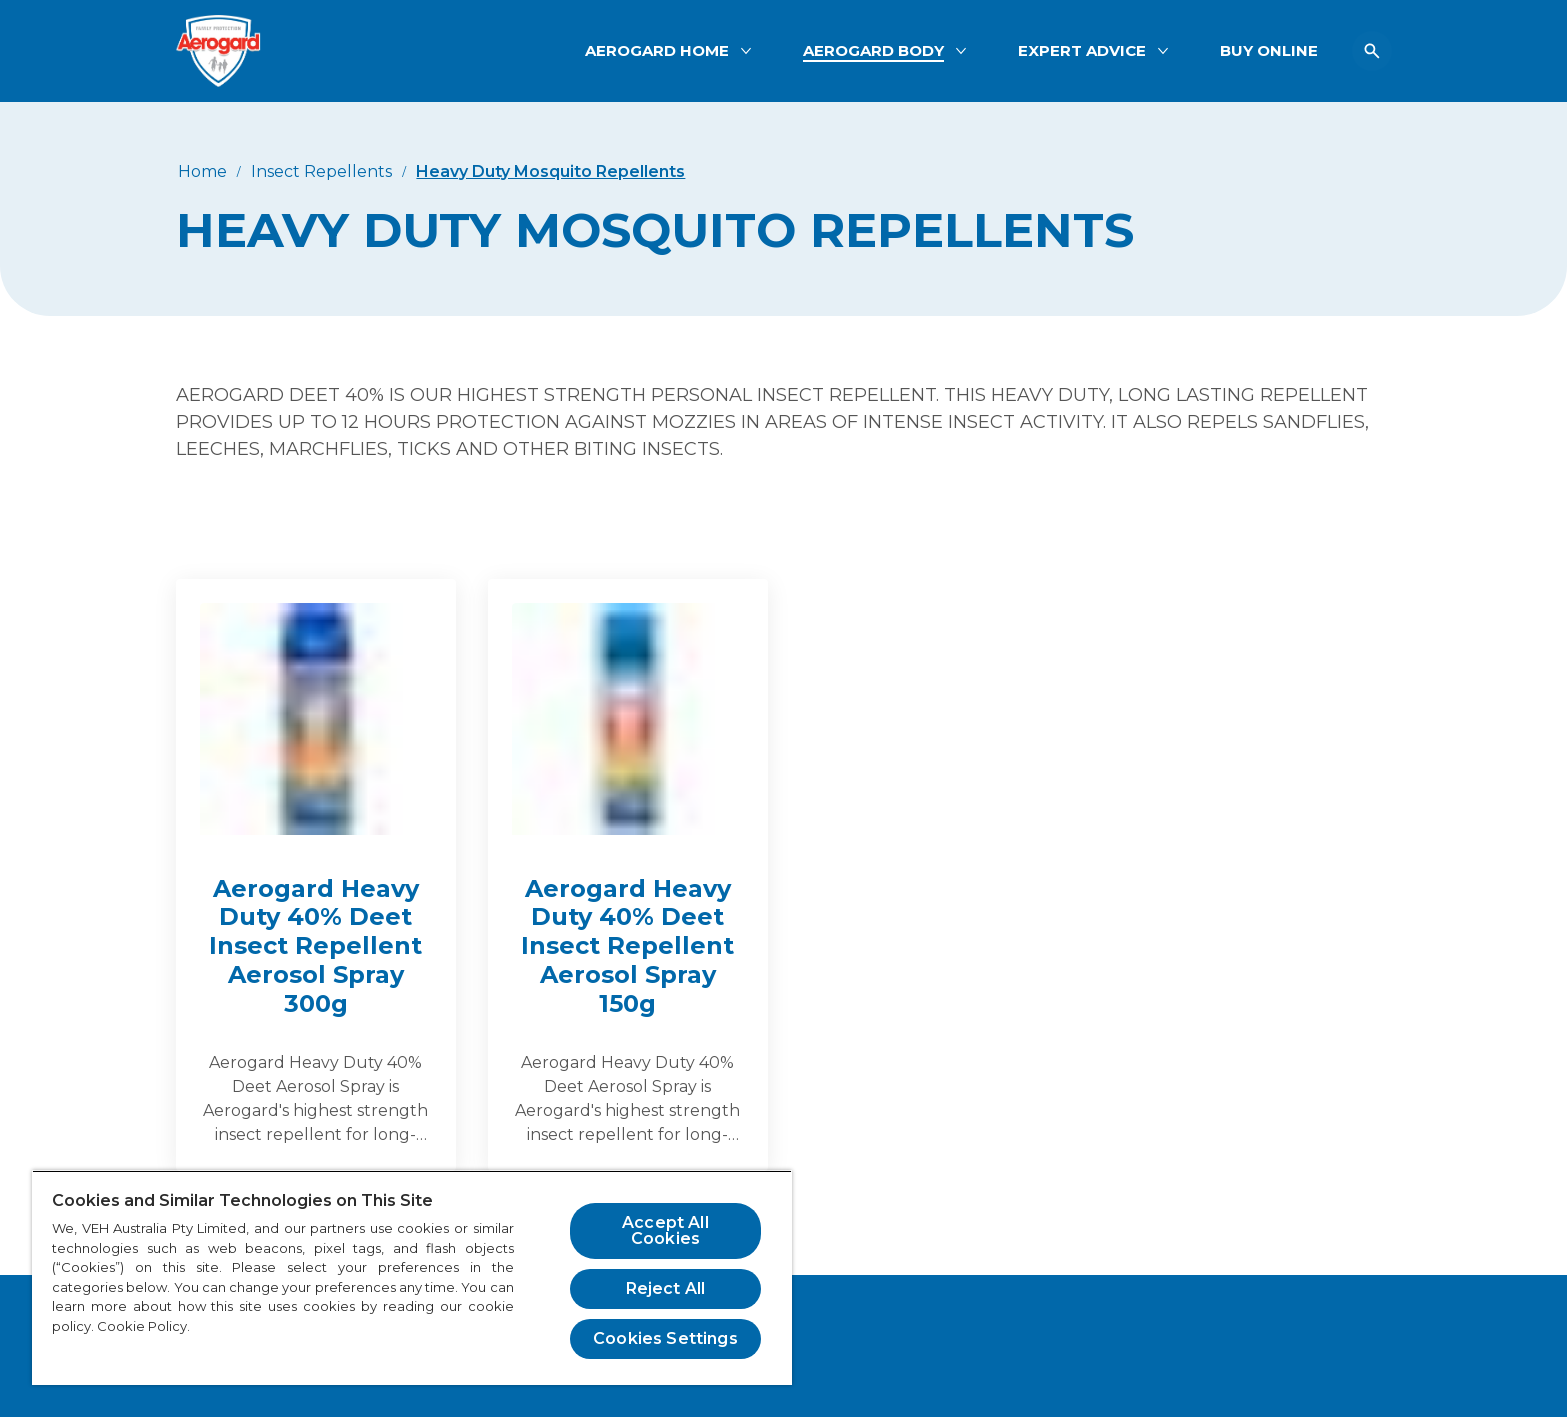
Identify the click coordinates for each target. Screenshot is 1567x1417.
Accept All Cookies (665, 1230)
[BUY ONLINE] (1269, 51)
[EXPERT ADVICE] (1082, 51)
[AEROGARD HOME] (657, 51)
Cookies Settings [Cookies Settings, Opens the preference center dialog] (665, 1338)
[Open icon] (1372, 51)
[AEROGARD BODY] (873, 51)
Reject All (666, 1288)
